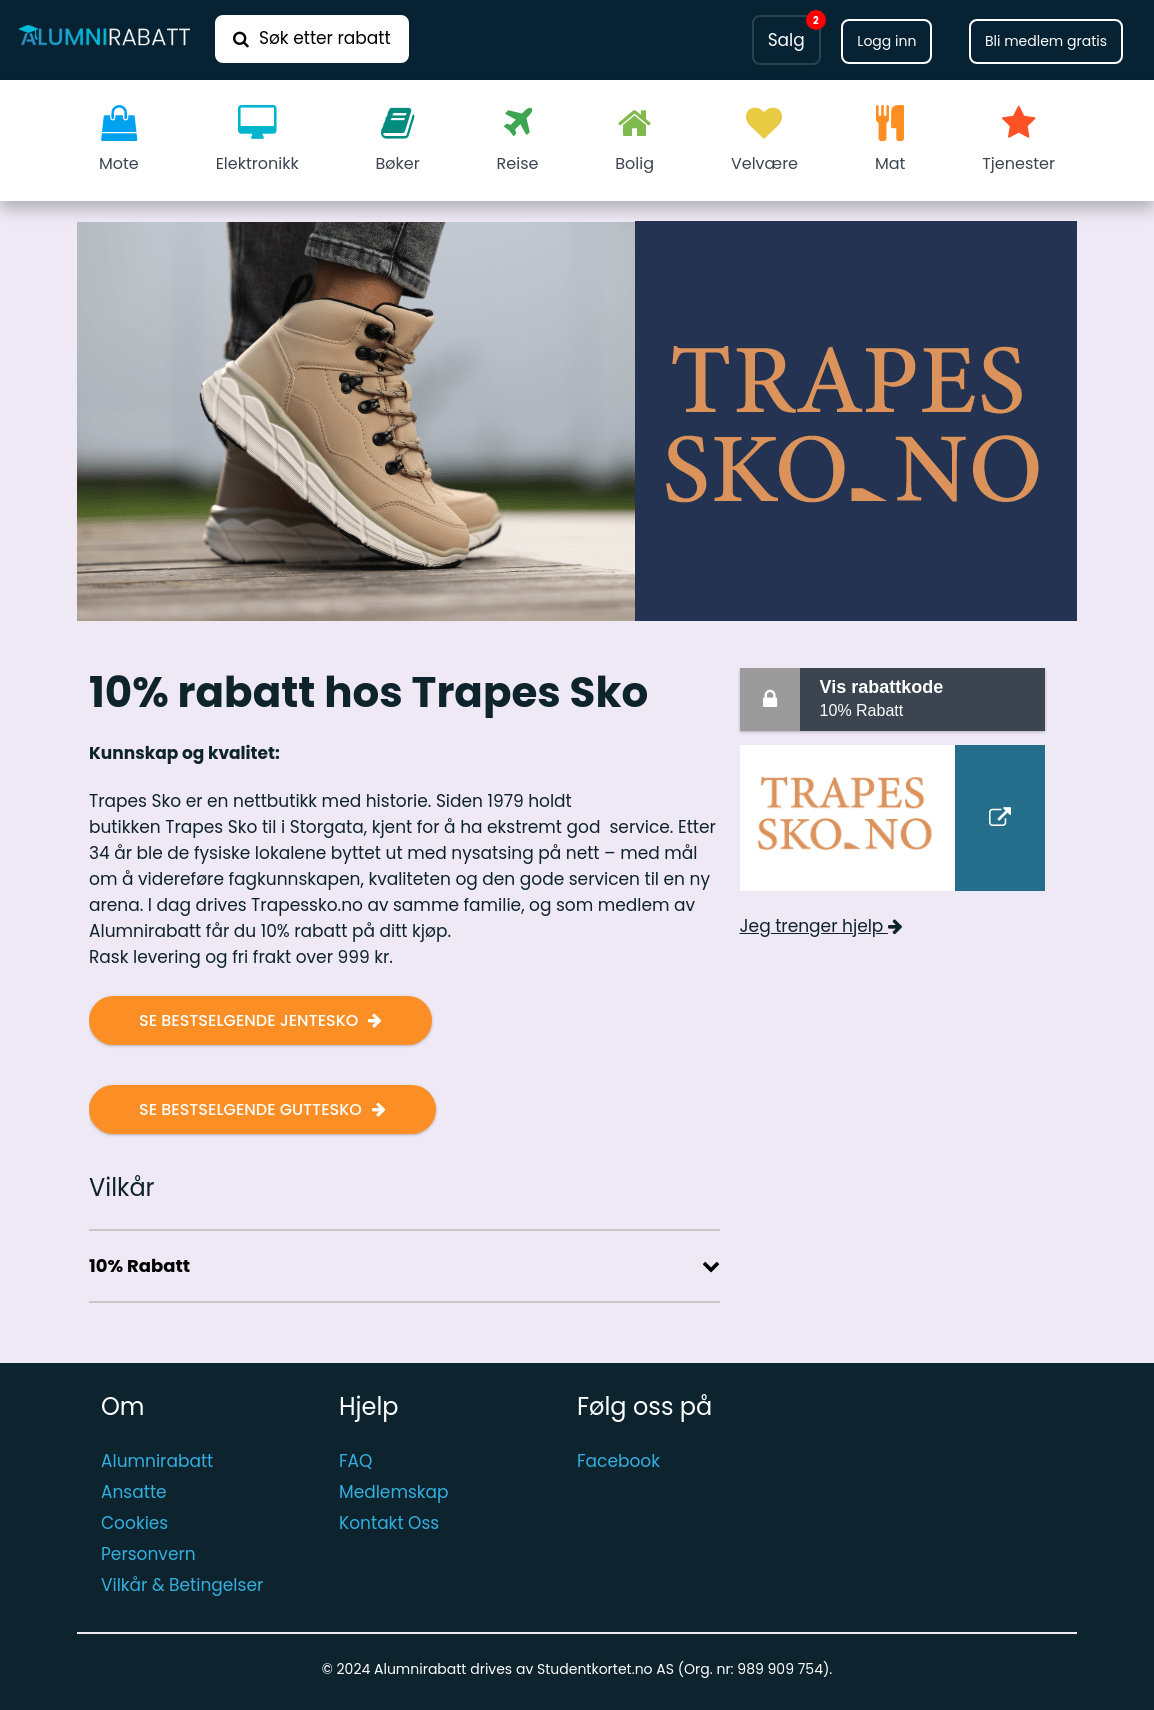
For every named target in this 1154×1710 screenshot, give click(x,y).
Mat (890, 140)
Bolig (634, 140)
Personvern (148, 1554)
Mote (119, 140)
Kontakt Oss (389, 1523)
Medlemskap (394, 1492)
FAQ (355, 1461)
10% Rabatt (928, 697)
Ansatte (134, 1492)
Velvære (764, 140)
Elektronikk (257, 140)
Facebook (618, 1461)
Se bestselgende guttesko (250, 1109)
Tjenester (1018, 140)
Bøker (398, 140)
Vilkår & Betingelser (182, 1585)
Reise (518, 140)
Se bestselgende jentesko (248, 1020)
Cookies (134, 1523)
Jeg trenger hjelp (821, 926)
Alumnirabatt (157, 1461)
